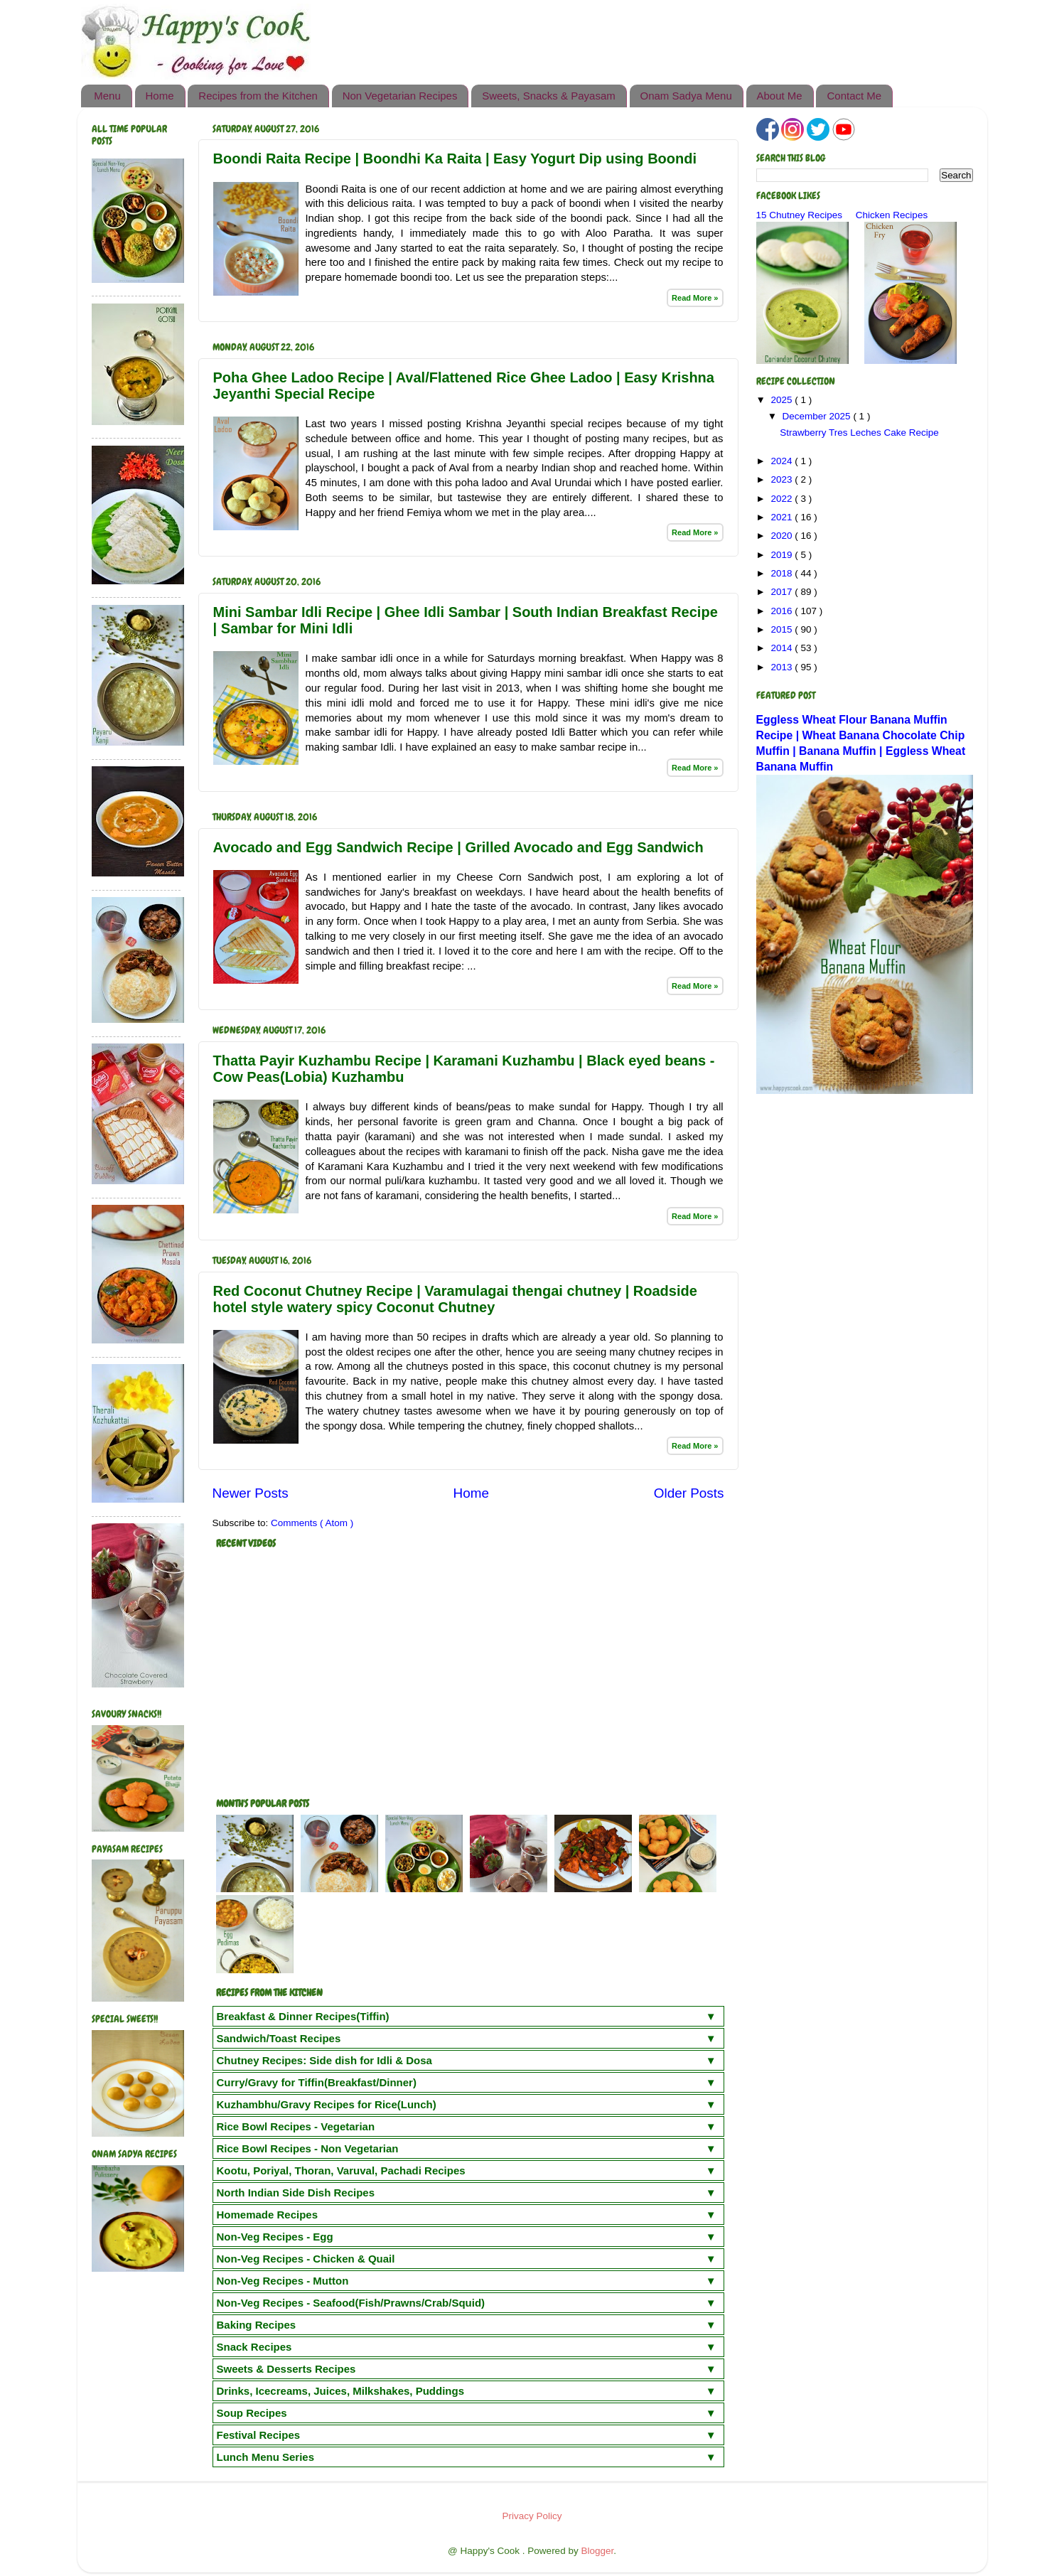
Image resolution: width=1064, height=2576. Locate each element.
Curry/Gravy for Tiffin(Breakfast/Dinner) (317, 2082)
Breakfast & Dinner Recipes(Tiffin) (303, 2016)
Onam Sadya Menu (686, 96)
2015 (782, 629)
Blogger (597, 2550)
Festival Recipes (259, 2435)
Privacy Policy (531, 2516)
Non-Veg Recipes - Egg (275, 2237)
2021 (782, 517)
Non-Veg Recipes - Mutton (283, 2281)
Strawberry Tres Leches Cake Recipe (859, 432)
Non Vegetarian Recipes (400, 96)
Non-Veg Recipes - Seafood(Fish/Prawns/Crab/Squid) (351, 2303)
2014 (782, 648)
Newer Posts (251, 1493)
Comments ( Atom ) (312, 1523)
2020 (782, 535)
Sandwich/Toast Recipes (279, 2038)
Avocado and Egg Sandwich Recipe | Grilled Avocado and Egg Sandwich (458, 847)
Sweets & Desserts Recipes (286, 2369)
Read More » (695, 298)
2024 (782, 461)
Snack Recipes (254, 2347)
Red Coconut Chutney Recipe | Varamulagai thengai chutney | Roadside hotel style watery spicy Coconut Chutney (455, 1299)
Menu (107, 96)
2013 (782, 667)
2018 (782, 573)
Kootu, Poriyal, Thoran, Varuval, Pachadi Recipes (341, 2170)
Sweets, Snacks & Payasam (549, 96)
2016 (782, 611)
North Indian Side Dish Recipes (296, 2192)
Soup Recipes (252, 2413)
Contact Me (854, 96)
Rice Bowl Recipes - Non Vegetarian (308, 2148)
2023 (782, 479)
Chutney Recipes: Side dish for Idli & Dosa (324, 2060)
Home (160, 96)
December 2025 (818, 416)
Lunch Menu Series (266, 2457)
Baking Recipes (256, 2325)
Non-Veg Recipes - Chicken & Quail (306, 2259)
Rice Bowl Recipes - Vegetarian (296, 2126)
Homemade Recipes (267, 2215)
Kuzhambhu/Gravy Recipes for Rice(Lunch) (326, 2104)
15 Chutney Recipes (799, 215)
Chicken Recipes (892, 215)
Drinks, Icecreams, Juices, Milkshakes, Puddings (341, 2391)
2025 (782, 400)
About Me (779, 96)
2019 (782, 554)
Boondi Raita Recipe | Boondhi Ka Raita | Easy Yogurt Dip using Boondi (455, 158)
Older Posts (689, 1493)
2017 (782, 591)
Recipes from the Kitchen (258, 96)
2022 (782, 498)
